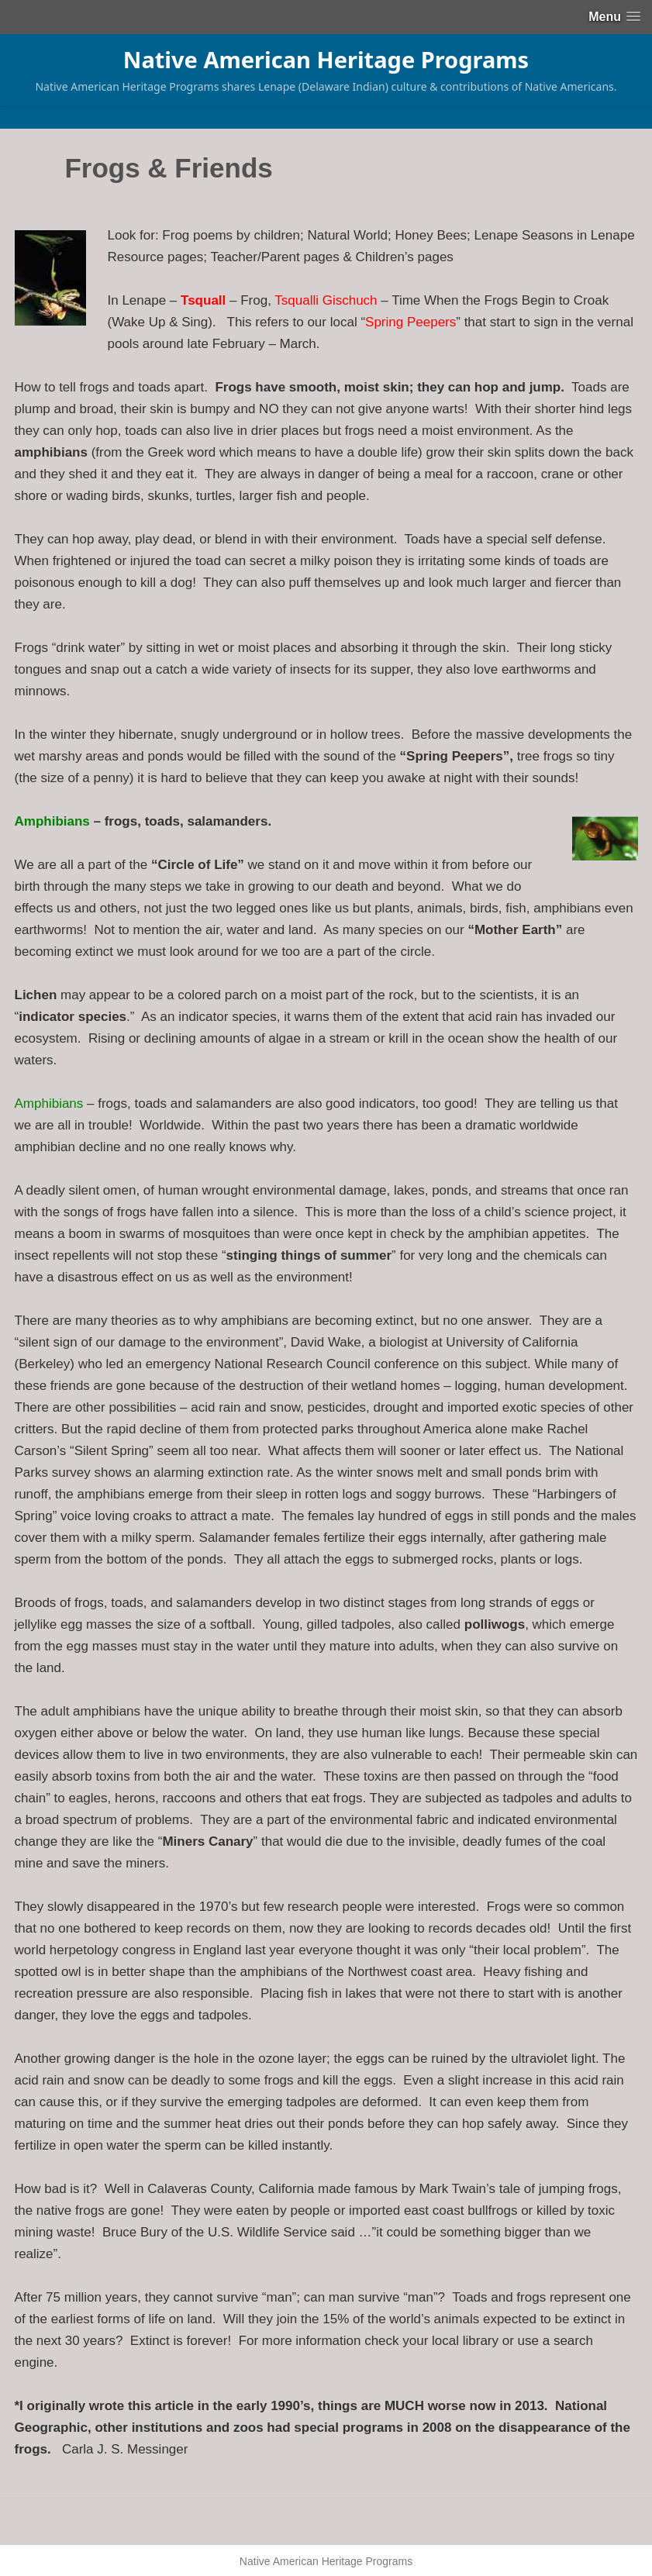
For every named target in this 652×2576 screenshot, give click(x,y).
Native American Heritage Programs (326, 59)
